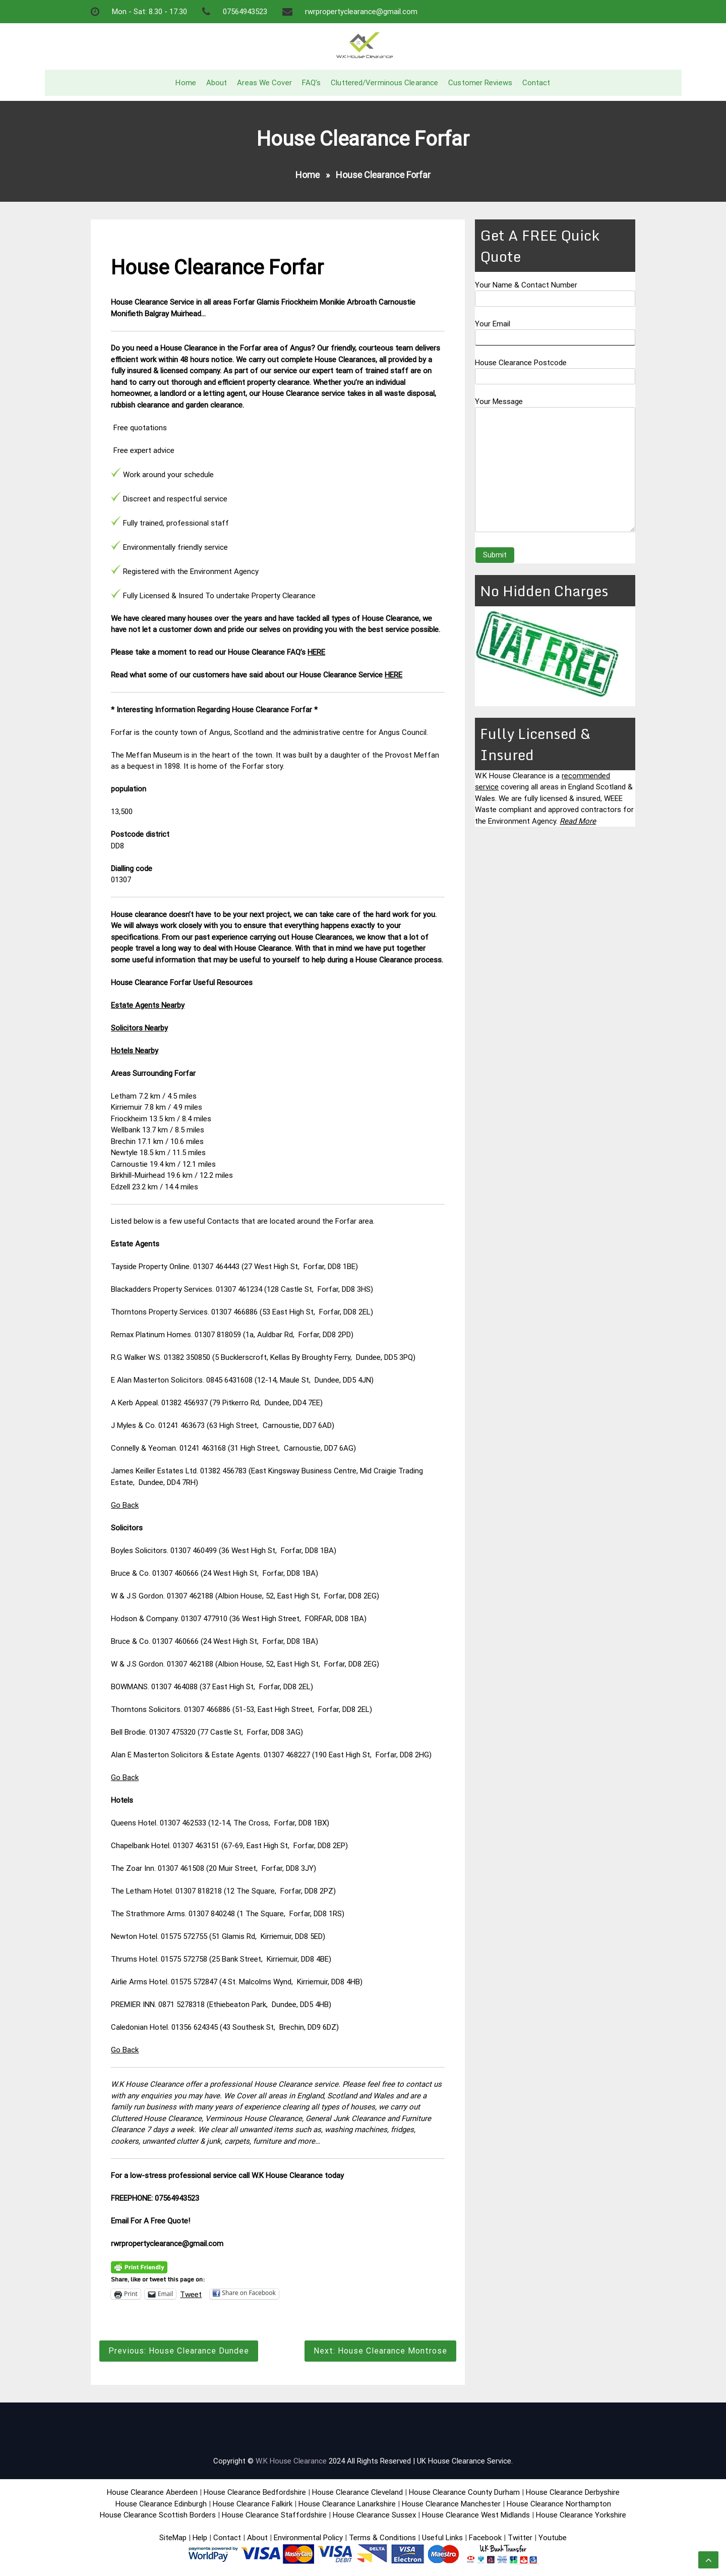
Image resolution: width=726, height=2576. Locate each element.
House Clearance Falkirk (252, 2503)
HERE (316, 652)
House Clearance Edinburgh (161, 2503)
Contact (536, 82)
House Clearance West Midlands (476, 2515)
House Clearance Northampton (559, 2503)
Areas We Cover (264, 82)
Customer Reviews (480, 82)
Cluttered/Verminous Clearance (384, 82)
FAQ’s (311, 82)
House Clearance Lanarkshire (347, 2503)
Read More (578, 821)
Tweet (191, 2294)
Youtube (552, 2537)
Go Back (125, 1505)
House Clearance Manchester (451, 2503)
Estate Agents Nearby (148, 1005)
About (216, 82)
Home (185, 82)
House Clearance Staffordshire (274, 2515)
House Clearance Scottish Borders (158, 2515)
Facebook (486, 2537)
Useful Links (442, 2537)
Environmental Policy (308, 2537)
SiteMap (173, 2537)
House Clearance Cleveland (357, 2492)
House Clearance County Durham (464, 2492)
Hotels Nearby (134, 1050)
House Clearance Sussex (374, 2515)
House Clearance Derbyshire (573, 2492)
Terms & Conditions (382, 2537)
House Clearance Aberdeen (152, 2492)
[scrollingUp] (708, 2559)
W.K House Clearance (291, 2461)
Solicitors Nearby (139, 1028)
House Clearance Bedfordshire (255, 2492)
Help (200, 2537)
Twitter (520, 2537)
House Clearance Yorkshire (581, 2515)
